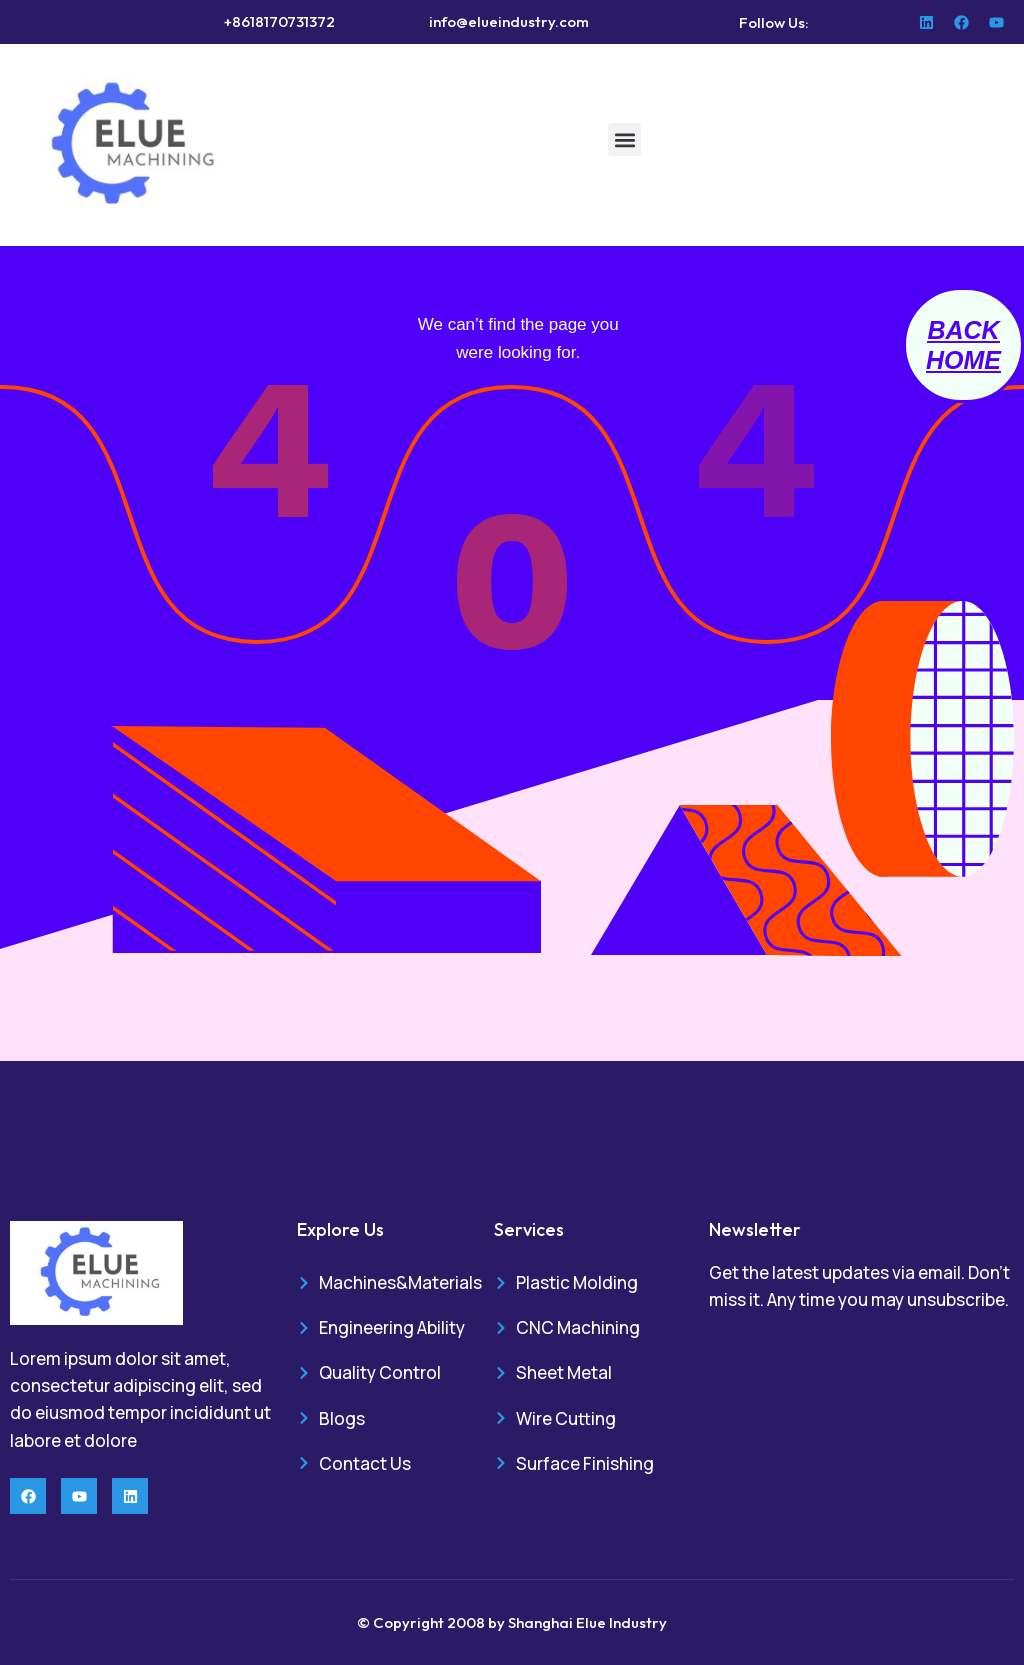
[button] (624, 139)
